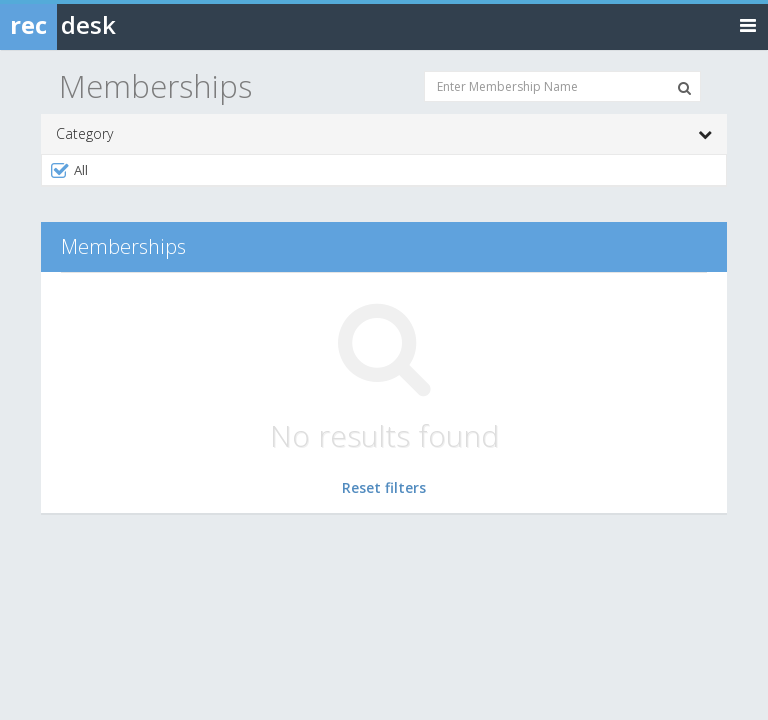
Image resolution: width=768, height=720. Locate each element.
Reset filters (384, 487)
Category (384, 134)
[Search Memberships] (684, 88)
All (68, 170)
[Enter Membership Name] (562, 86)
